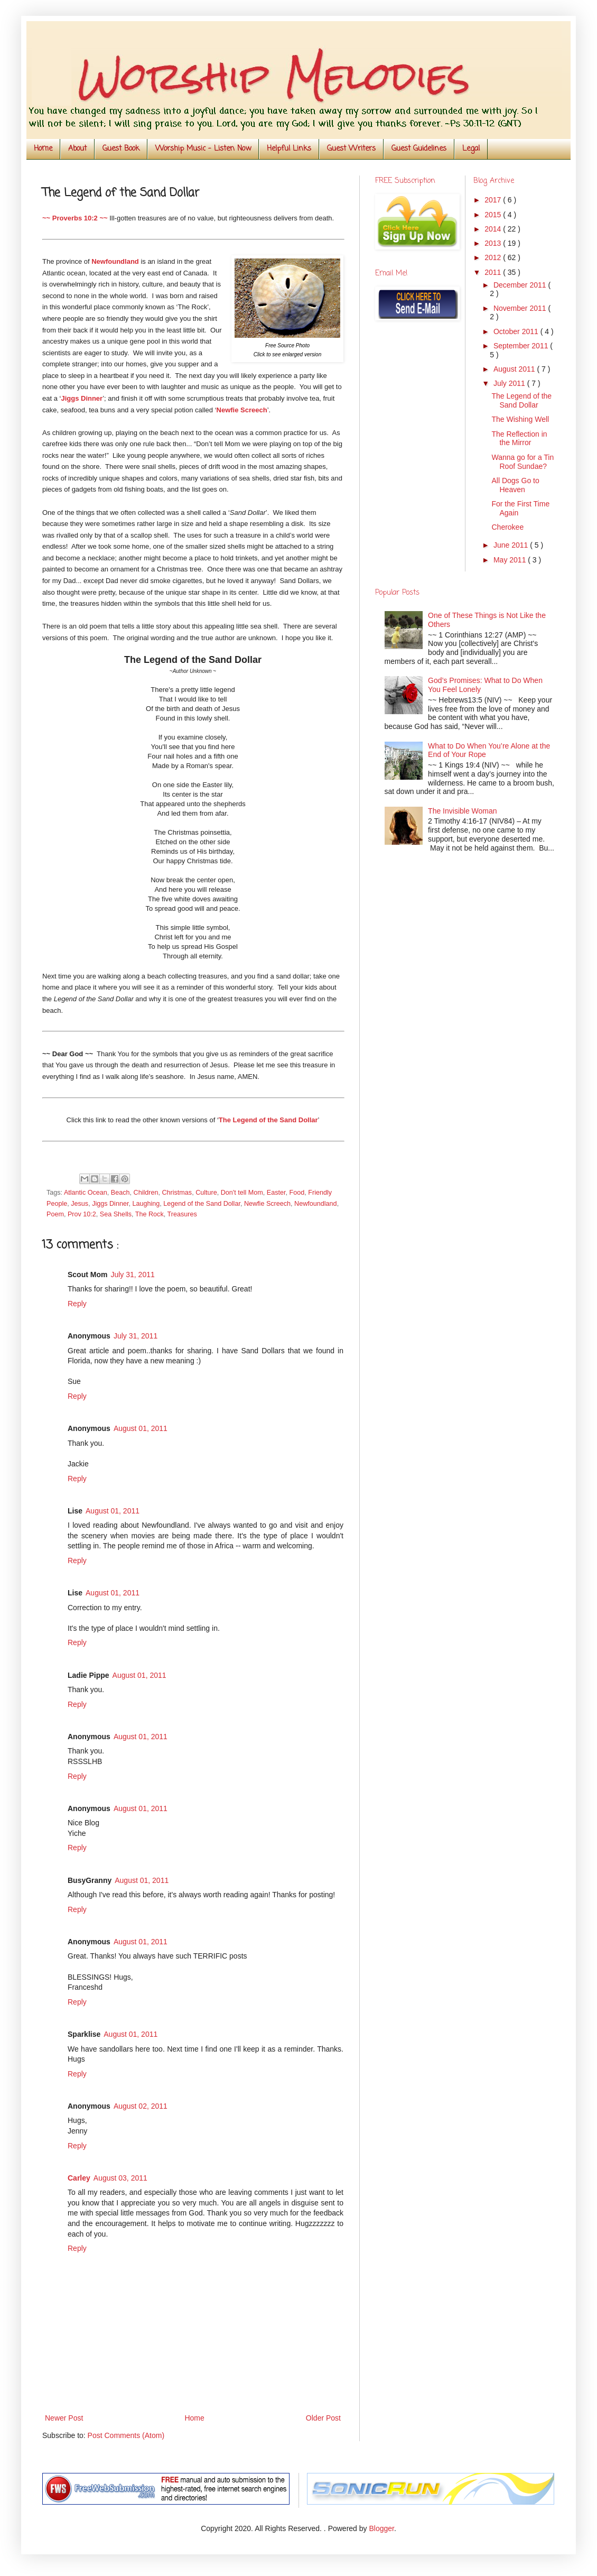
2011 (493, 272)
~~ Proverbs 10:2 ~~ (75, 218)
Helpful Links (289, 148)
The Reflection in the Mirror (519, 438)
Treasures (182, 1214)
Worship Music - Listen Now (203, 148)
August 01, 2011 (140, 1428)
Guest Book (120, 148)
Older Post (323, 2418)
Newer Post (64, 2418)
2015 (493, 214)
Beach (120, 1192)
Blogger (381, 2528)
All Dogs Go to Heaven (515, 485)
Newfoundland (315, 1203)
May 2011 (510, 560)
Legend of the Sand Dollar (201, 1203)
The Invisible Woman (462, 811)
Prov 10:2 (82, 1214)
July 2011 (510, 383)
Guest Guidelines (418, 148)
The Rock (149, 1214)
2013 (493, 243)
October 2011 (516, 331)
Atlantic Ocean (85, 1192)
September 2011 (521, 345)
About (77, 148)
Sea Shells (116, 1214)
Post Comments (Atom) (126, 2435)
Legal (471, 148)
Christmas (177, 1192)
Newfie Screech (242, 410)
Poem (55, 1214)
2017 (493, 200)
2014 (493, 229)
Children (146, 1192)
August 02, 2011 (140, 2106)
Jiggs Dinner (81, 398)
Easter (276, 1192)
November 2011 (520, 308)
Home (43, 148)
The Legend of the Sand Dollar (521, 400)
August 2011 (515, 369)
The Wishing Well (520, 419)
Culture (206, 1192)
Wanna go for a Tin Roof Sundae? (522, 461)
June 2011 (511, 545)
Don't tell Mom (242, 1192)
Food (297, 1192)
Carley (79, 2178)
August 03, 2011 (120, 2178)
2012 (493, 257)
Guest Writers (351, 148)
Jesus (79, 1203)
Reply (77, 1303)
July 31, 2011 (132, 1274)
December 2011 (520, 285)
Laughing (146, 1203)
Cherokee (507, 527)
